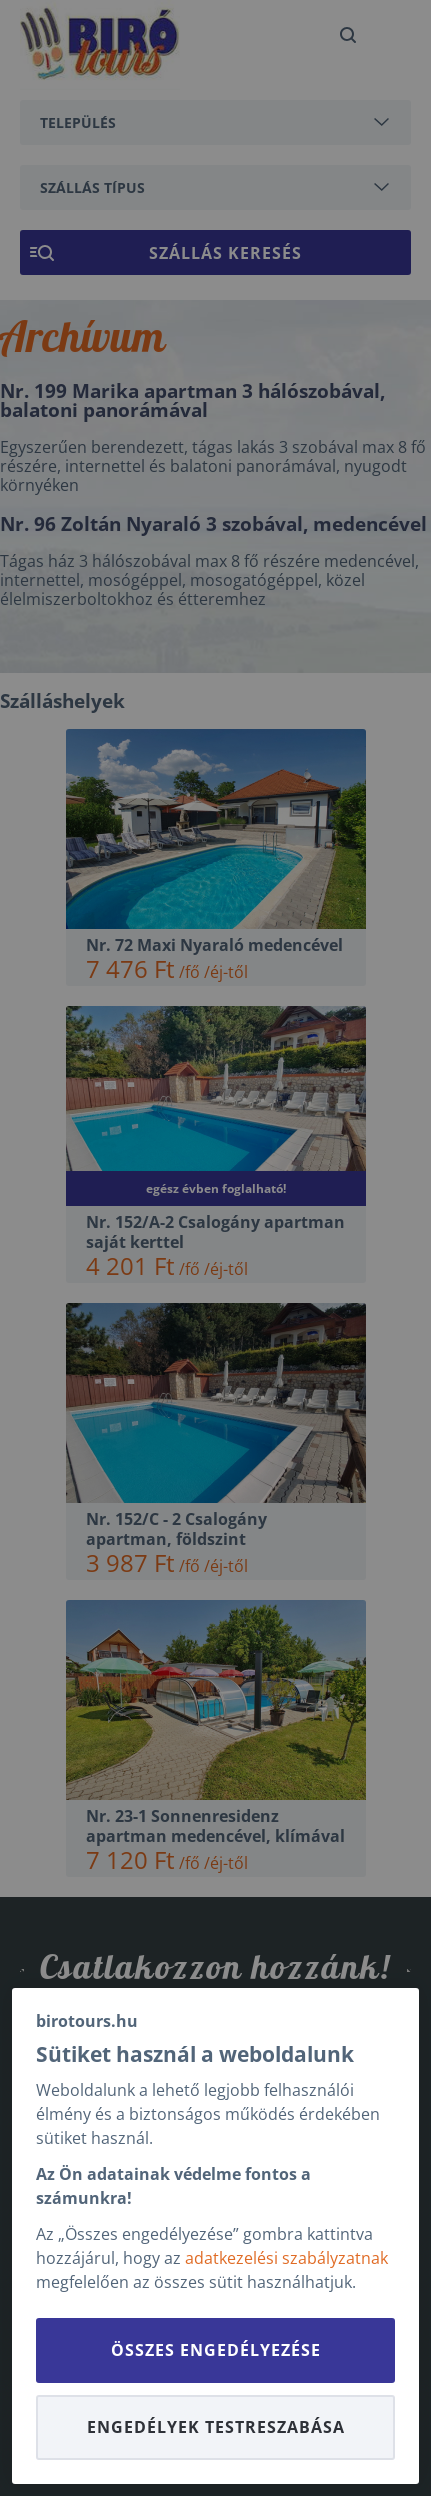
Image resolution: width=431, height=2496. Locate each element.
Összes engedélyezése (216, 2350)
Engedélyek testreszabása (216, 2427)
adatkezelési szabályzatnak (286, 2258)
